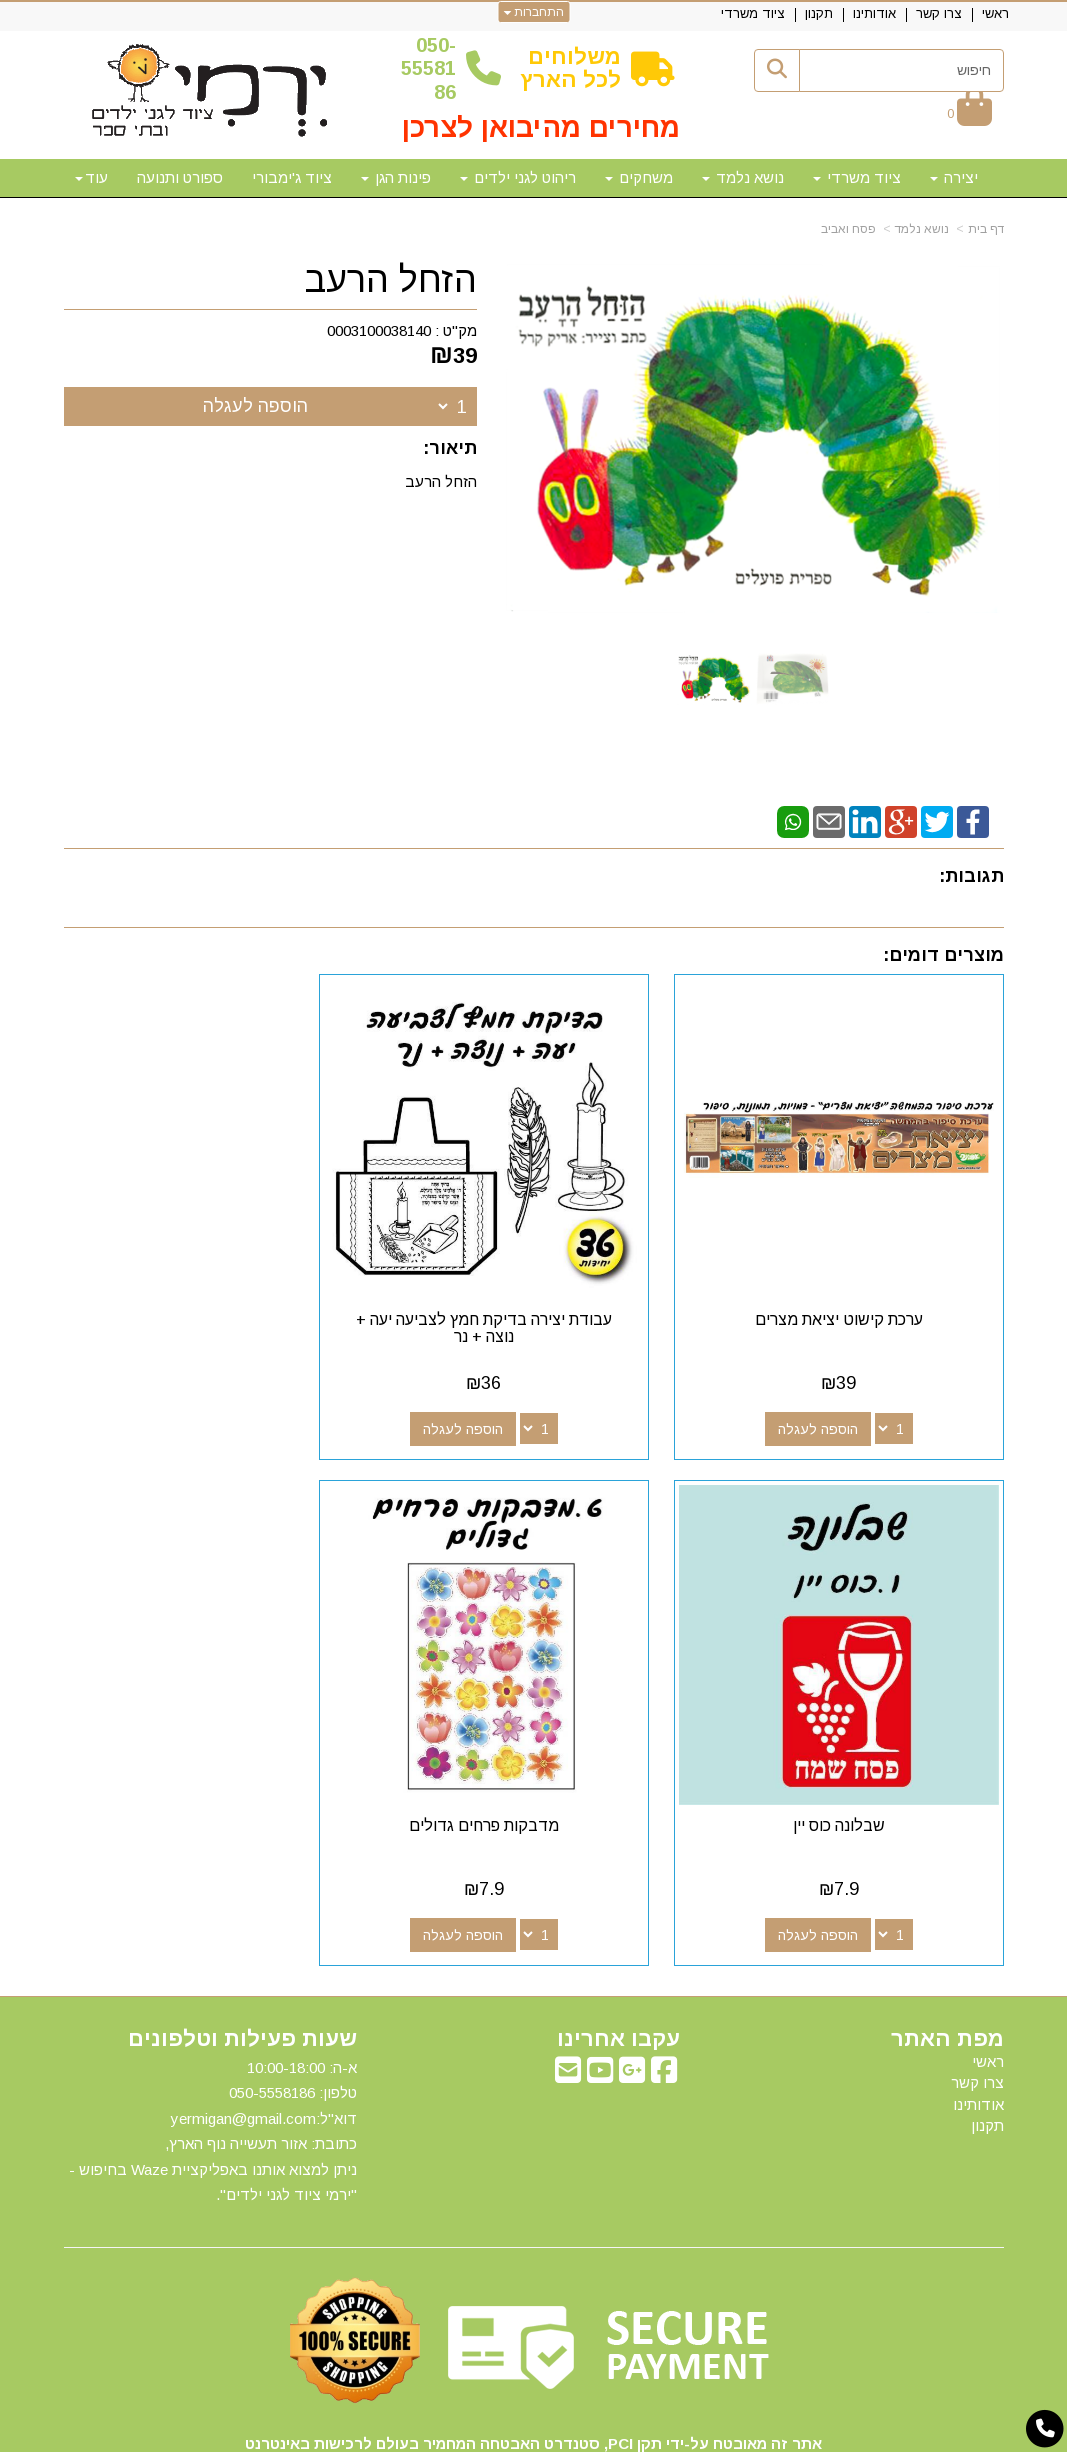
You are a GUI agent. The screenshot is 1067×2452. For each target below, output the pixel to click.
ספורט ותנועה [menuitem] (180, 177)
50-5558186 (428, 68)
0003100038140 (379, 330)
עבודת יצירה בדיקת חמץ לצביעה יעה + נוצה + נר (534, 1291)
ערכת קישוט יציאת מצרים (857, 1282)
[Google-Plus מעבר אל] (632, 2001)
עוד (91, 177)
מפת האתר (947, 1965)
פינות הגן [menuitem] (396, 177)
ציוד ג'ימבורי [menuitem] (292, 177)
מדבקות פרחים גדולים (857, 1751)
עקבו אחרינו (618, 1965)
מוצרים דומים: (943, 955)
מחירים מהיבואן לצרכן (541, 127)
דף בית (986, 229)
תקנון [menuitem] (819, 13)
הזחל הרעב (391, 280)
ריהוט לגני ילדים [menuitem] (518, 177)
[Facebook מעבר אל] (664, 2001)
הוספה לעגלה (255, 406)
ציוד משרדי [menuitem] (753, 13)
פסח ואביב (848, 229)
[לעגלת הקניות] (969, 113)
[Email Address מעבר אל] (568, 2001)
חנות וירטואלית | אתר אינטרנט (405, 2434)
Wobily (597, 2434)
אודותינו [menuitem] (874, 13)
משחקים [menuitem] (639, 177)
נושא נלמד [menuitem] (743, 177)
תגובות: (971, 876)
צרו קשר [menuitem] (939, 13)
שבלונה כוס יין (210, 1282)
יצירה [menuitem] (954, 177)
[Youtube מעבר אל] (600, 2001)
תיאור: (450, 448)
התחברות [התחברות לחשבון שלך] (533, 12)
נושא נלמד (922, 229)
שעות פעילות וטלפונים (242, 1965)
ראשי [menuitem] (995, 13)
